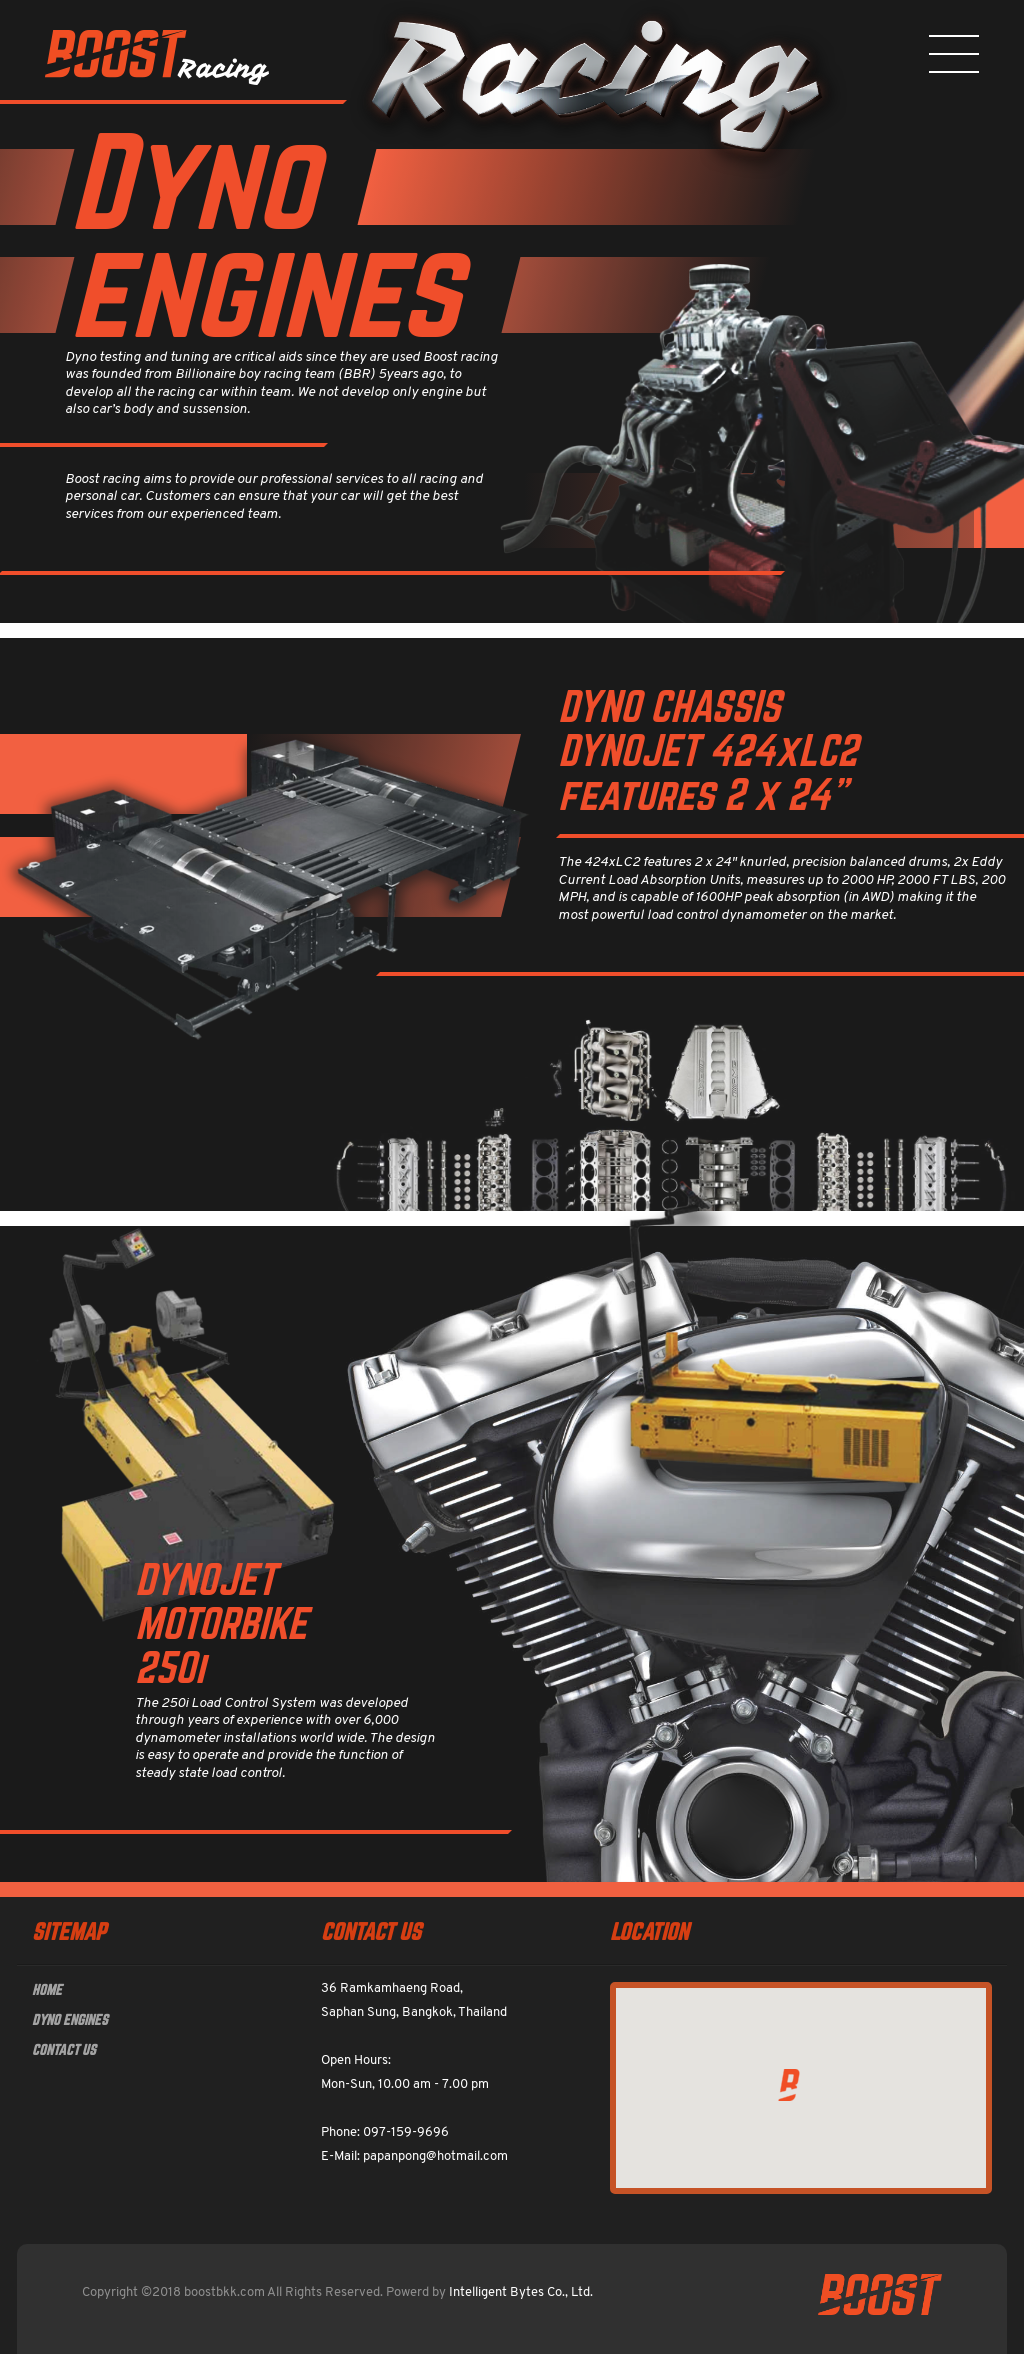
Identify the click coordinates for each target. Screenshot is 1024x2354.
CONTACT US (64, 2050)
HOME (47, 1990)
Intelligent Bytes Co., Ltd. (521, 2292)
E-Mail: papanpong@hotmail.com (414, 2156)
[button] (789, 2085)
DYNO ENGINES (70, 2020)
